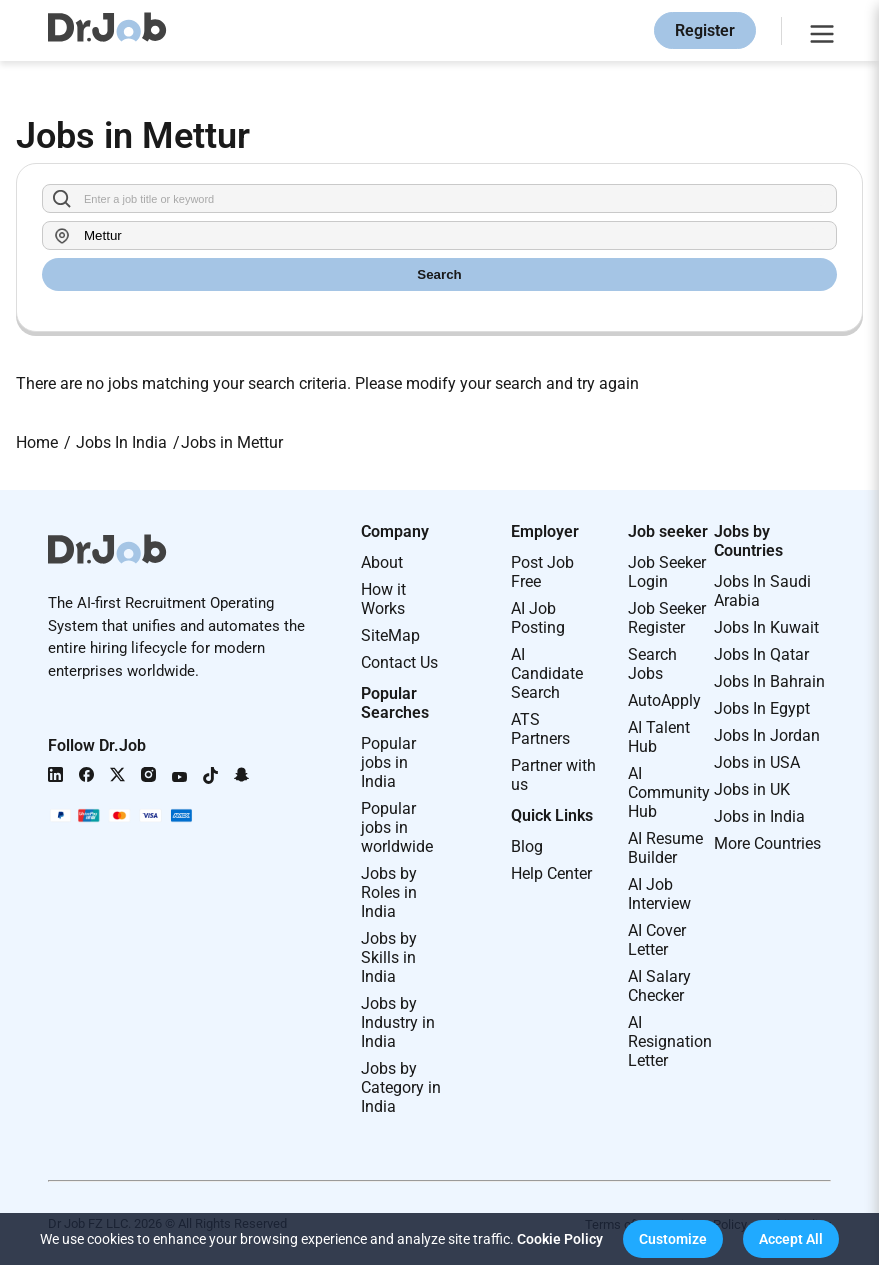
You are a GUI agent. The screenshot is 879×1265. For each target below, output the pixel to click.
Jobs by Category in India (401, 1087)
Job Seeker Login (667, 572)
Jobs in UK (752, 789)
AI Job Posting (538, 618)
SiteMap (390, 635)
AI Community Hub (669, 792)
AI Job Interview (659, 894)
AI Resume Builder (665, 848)
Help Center (551, 873)
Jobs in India (759, 816)
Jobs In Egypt (762, 708)
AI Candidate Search (547, 673)
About (382, 562)
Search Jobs (652, 664)
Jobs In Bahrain (769, 681)
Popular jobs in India (388, 762)
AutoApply (664, 700)
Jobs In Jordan (767, 735)
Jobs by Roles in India (389, 892)
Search (439, 274)
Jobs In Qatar (761, 654)
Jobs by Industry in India (398, 1022)
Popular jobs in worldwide (397, 827)
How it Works (383, 599)
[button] (673, 1239)
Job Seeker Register (667, 618)
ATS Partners (540, 729)
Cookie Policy (560, 1239)
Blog (527, 846)
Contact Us (399, 662)
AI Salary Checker (659, 986)
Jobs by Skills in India (389, 957)
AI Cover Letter (657, 940)
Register (705, 30)
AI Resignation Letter (670, 1041)
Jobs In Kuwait (766, 627)
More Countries (767, 843)
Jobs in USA (757, 762)
